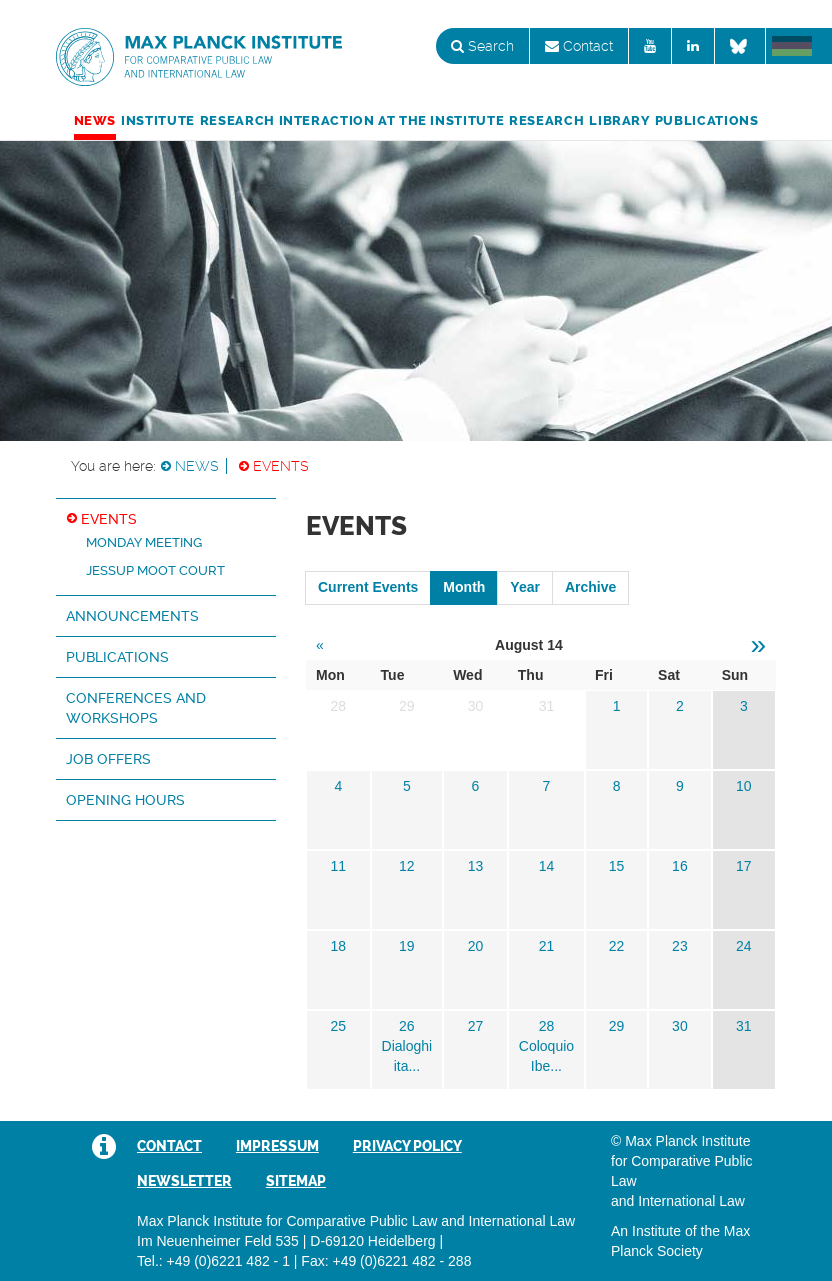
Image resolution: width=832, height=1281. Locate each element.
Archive (590, 587)
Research (546, 120)
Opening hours (125, 800)
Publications (707, 120)
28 (547, 1026)
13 (476, 866)
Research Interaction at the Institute (352, 120)
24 (744, 946)
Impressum (277, 1146)
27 (476, 1026)
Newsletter (184, 1181)
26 (407, 1026)
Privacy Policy (407, 1146)
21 (547, 946)
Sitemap (296, 1181)
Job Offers (108, 759)
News (95, 120)
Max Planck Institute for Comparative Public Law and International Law (199, 58)
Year (525, 587)
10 (744, 786)
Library (619, 120)
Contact (579, 46)
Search (482, 46)
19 (407, 946)
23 (680, 946)
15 (617, 866)
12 (407, 866)
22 (617, 946)
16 (680, 866)
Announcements (132, 616)
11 (338, 866)
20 (476, 946)
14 (547, 866)
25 (338, 1026)
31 (744, 1026)
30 (680, 1026)
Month (464, 587)
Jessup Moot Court (155, 570)
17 (744, 866)
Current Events (368, 587)
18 (338, 946)
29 (617, 1026)
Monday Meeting (144, 542)
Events (281, 466)
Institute (158, 120)
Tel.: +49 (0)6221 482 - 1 (213, 1261)
